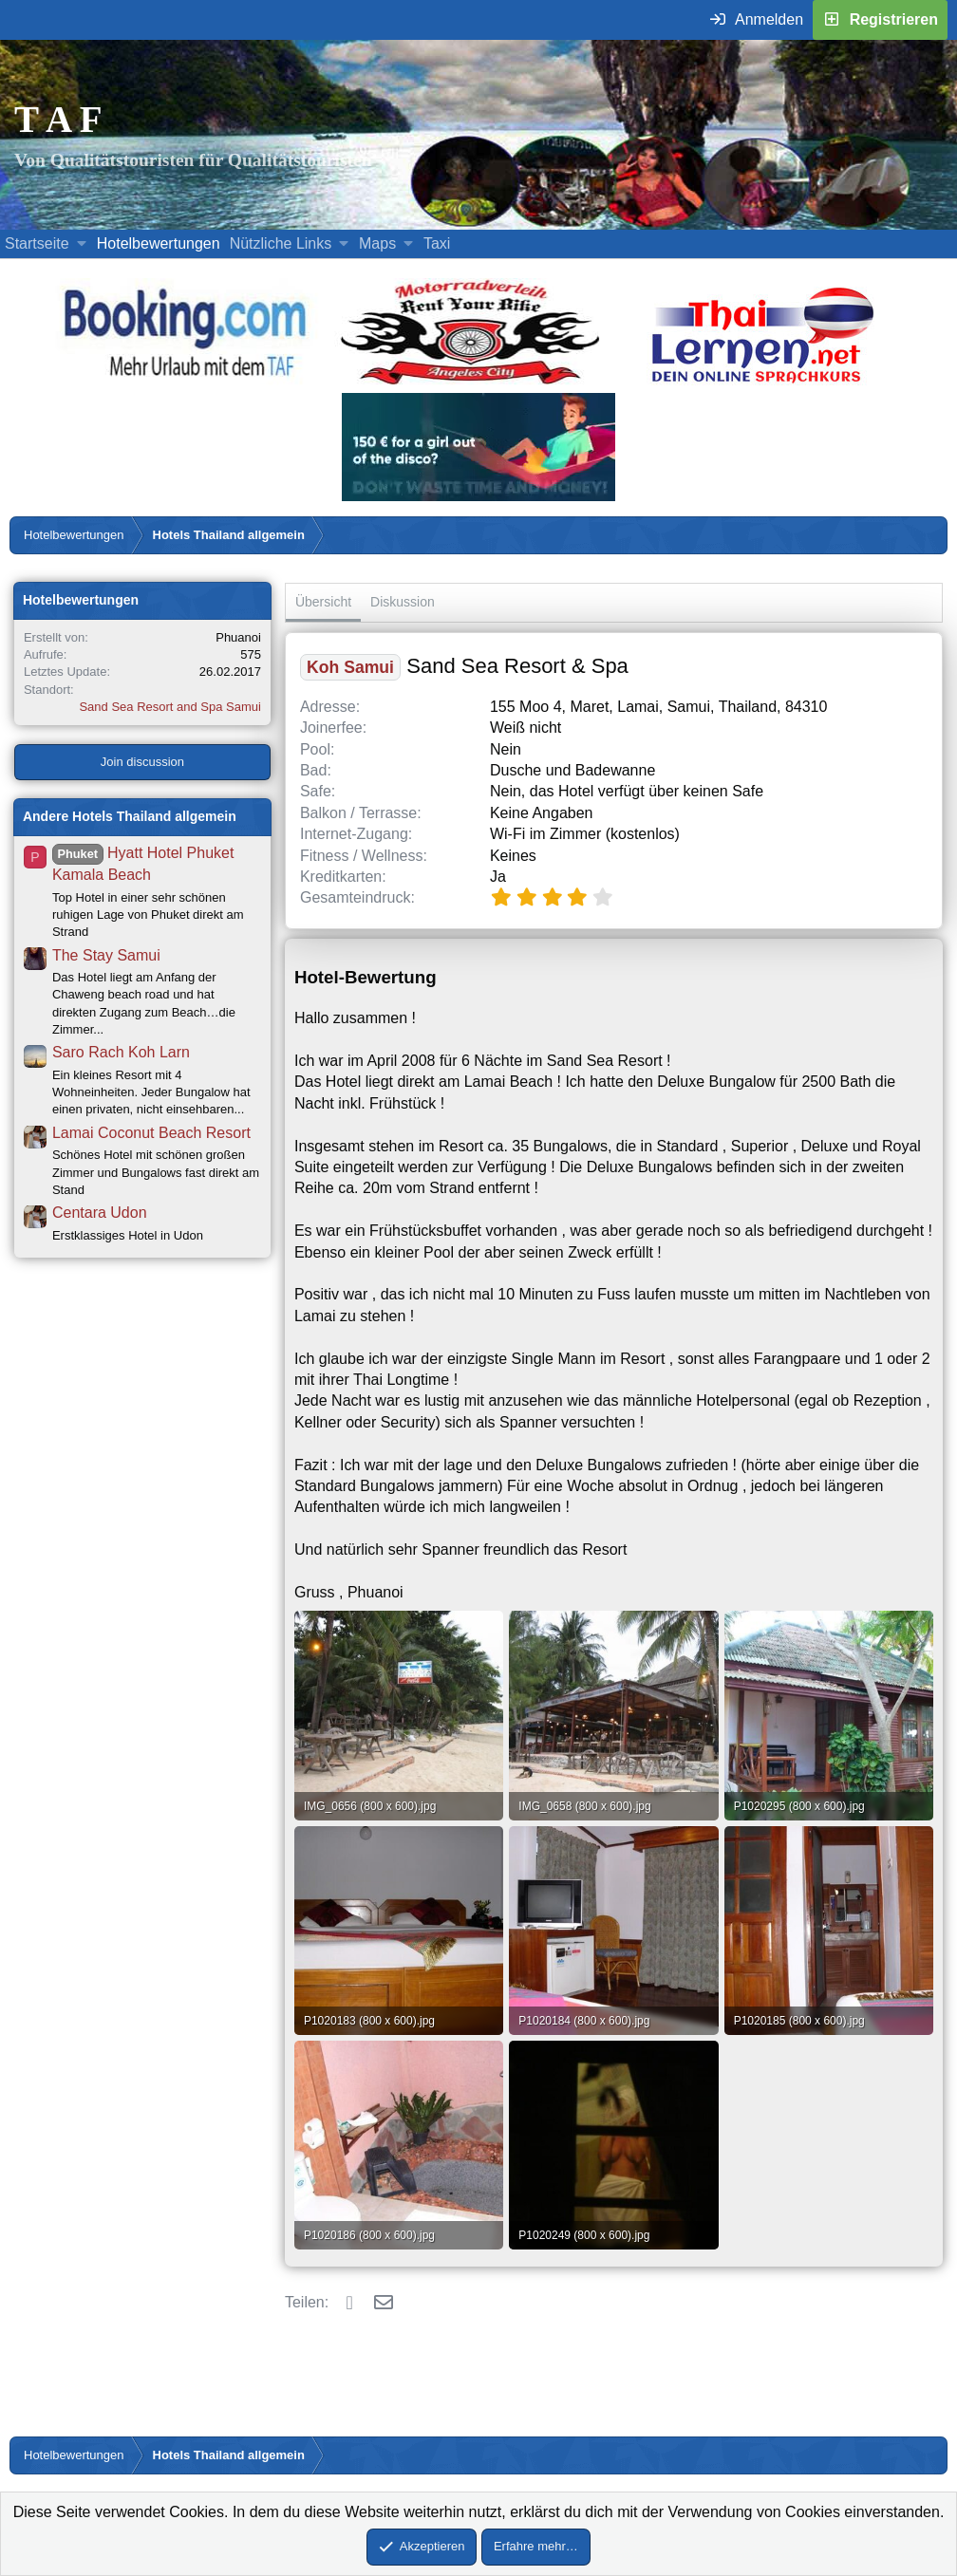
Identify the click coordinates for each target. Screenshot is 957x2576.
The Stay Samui (106, 955)
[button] (81, 244)
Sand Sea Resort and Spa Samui (170, 707)
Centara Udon (99, 1212)
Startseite (37, 243)
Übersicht (323, 601)
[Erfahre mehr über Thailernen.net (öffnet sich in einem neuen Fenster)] (764, 382)
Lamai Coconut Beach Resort (151, 1133)
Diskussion (402, 601)
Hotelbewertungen (158, 243)
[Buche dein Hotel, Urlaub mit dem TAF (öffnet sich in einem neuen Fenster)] (185, 382)
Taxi (436, 243)
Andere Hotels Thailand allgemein (129, 816)
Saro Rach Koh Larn (121, 1052)
